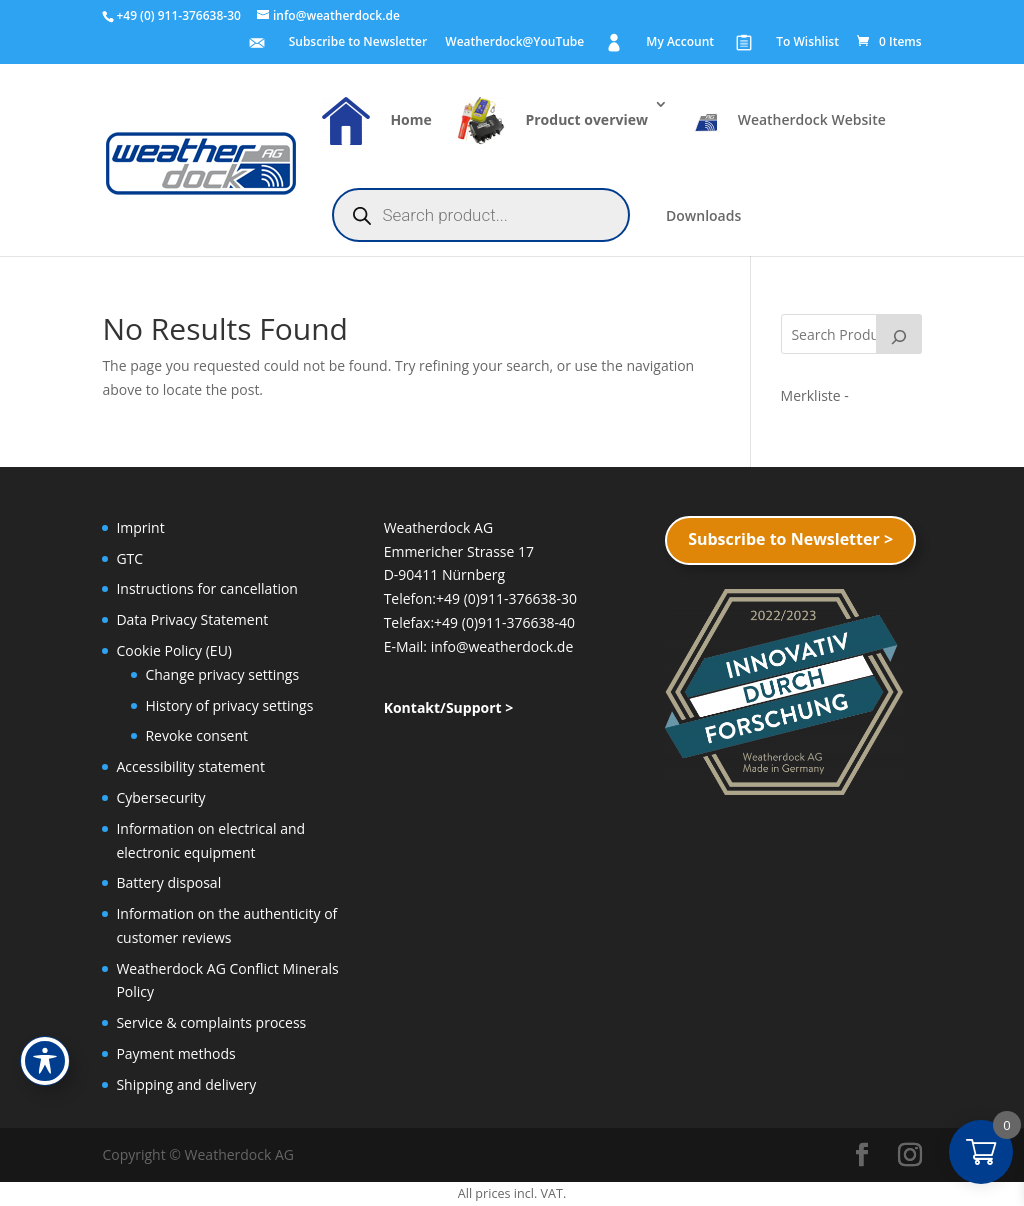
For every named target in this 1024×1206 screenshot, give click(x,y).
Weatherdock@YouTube (514, 43)
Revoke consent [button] (196, 735)
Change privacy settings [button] (222, 674)
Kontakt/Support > (449, 707)
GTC (129, 558)
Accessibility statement (190, 766)
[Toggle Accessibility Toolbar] (45, 1061)
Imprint (140, 527)
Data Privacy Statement (192, 619)
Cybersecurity (160, 797)
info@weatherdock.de (502, 646)
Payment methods (175, 1053)
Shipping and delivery (186, 1084)
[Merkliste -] (815, 395)
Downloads (703, 217)
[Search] (899, 334)
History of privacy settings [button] (229, 705)
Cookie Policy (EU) (174, 650)
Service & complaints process (211, 1022)
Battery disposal (168, 882)
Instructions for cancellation (207, 588)
